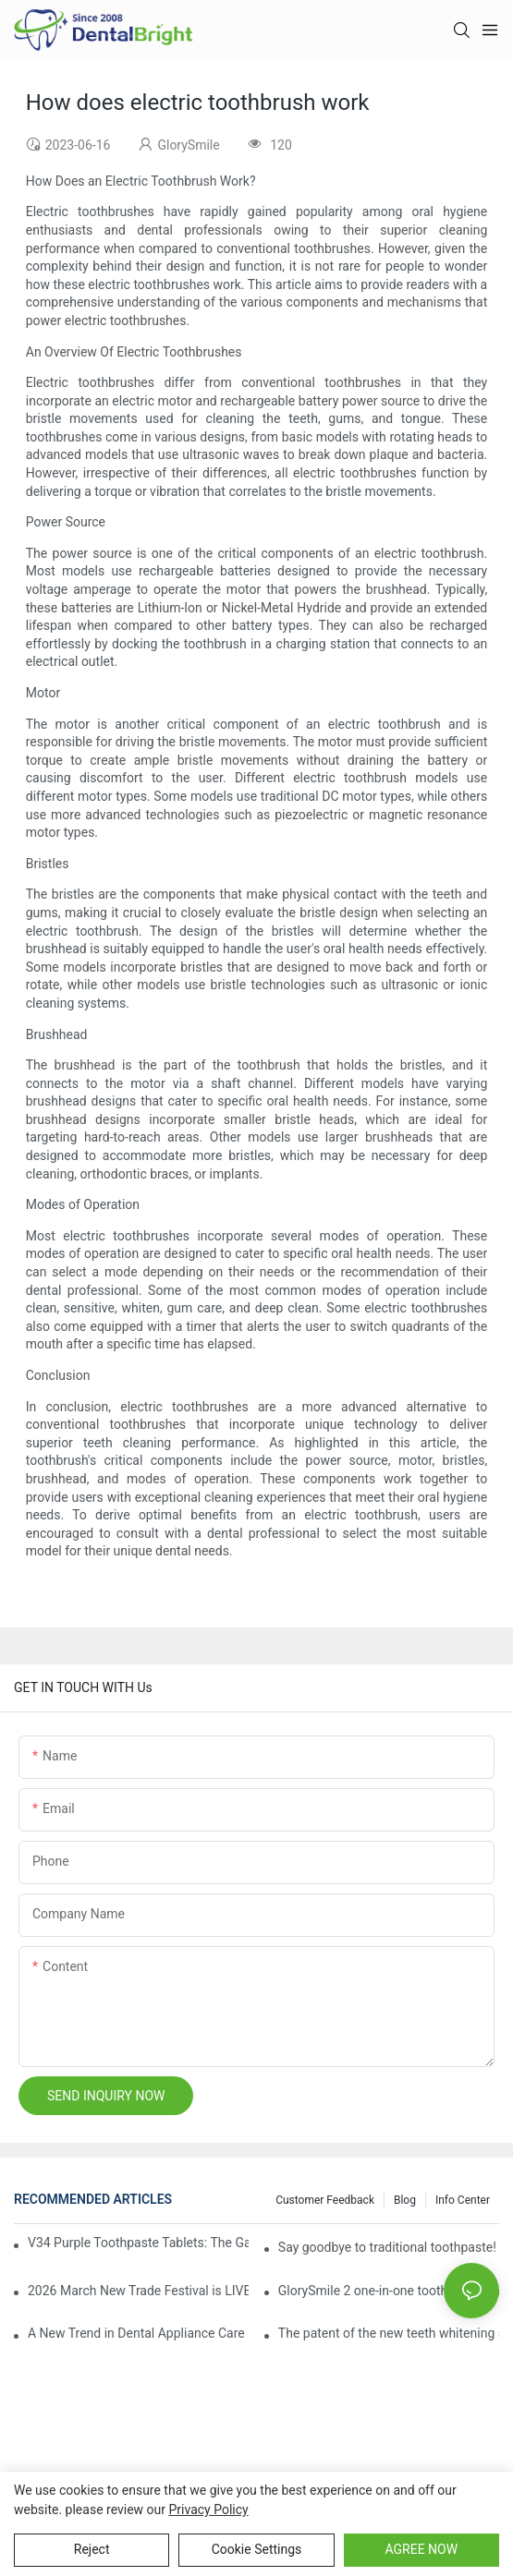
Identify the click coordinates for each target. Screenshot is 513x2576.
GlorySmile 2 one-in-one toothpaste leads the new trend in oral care (388, 2290)
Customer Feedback (324, 2200)
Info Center (462, 2200)
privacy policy (209, 2509)
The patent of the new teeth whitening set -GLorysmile (388, 2333)
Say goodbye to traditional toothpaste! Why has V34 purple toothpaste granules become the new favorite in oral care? (388, 2247)
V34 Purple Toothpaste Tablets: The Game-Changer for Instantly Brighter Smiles (138, 2242)
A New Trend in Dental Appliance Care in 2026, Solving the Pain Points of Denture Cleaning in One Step (138, 2333)
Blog (405, 2200)
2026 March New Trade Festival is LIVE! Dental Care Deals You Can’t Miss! (138, 2290)
